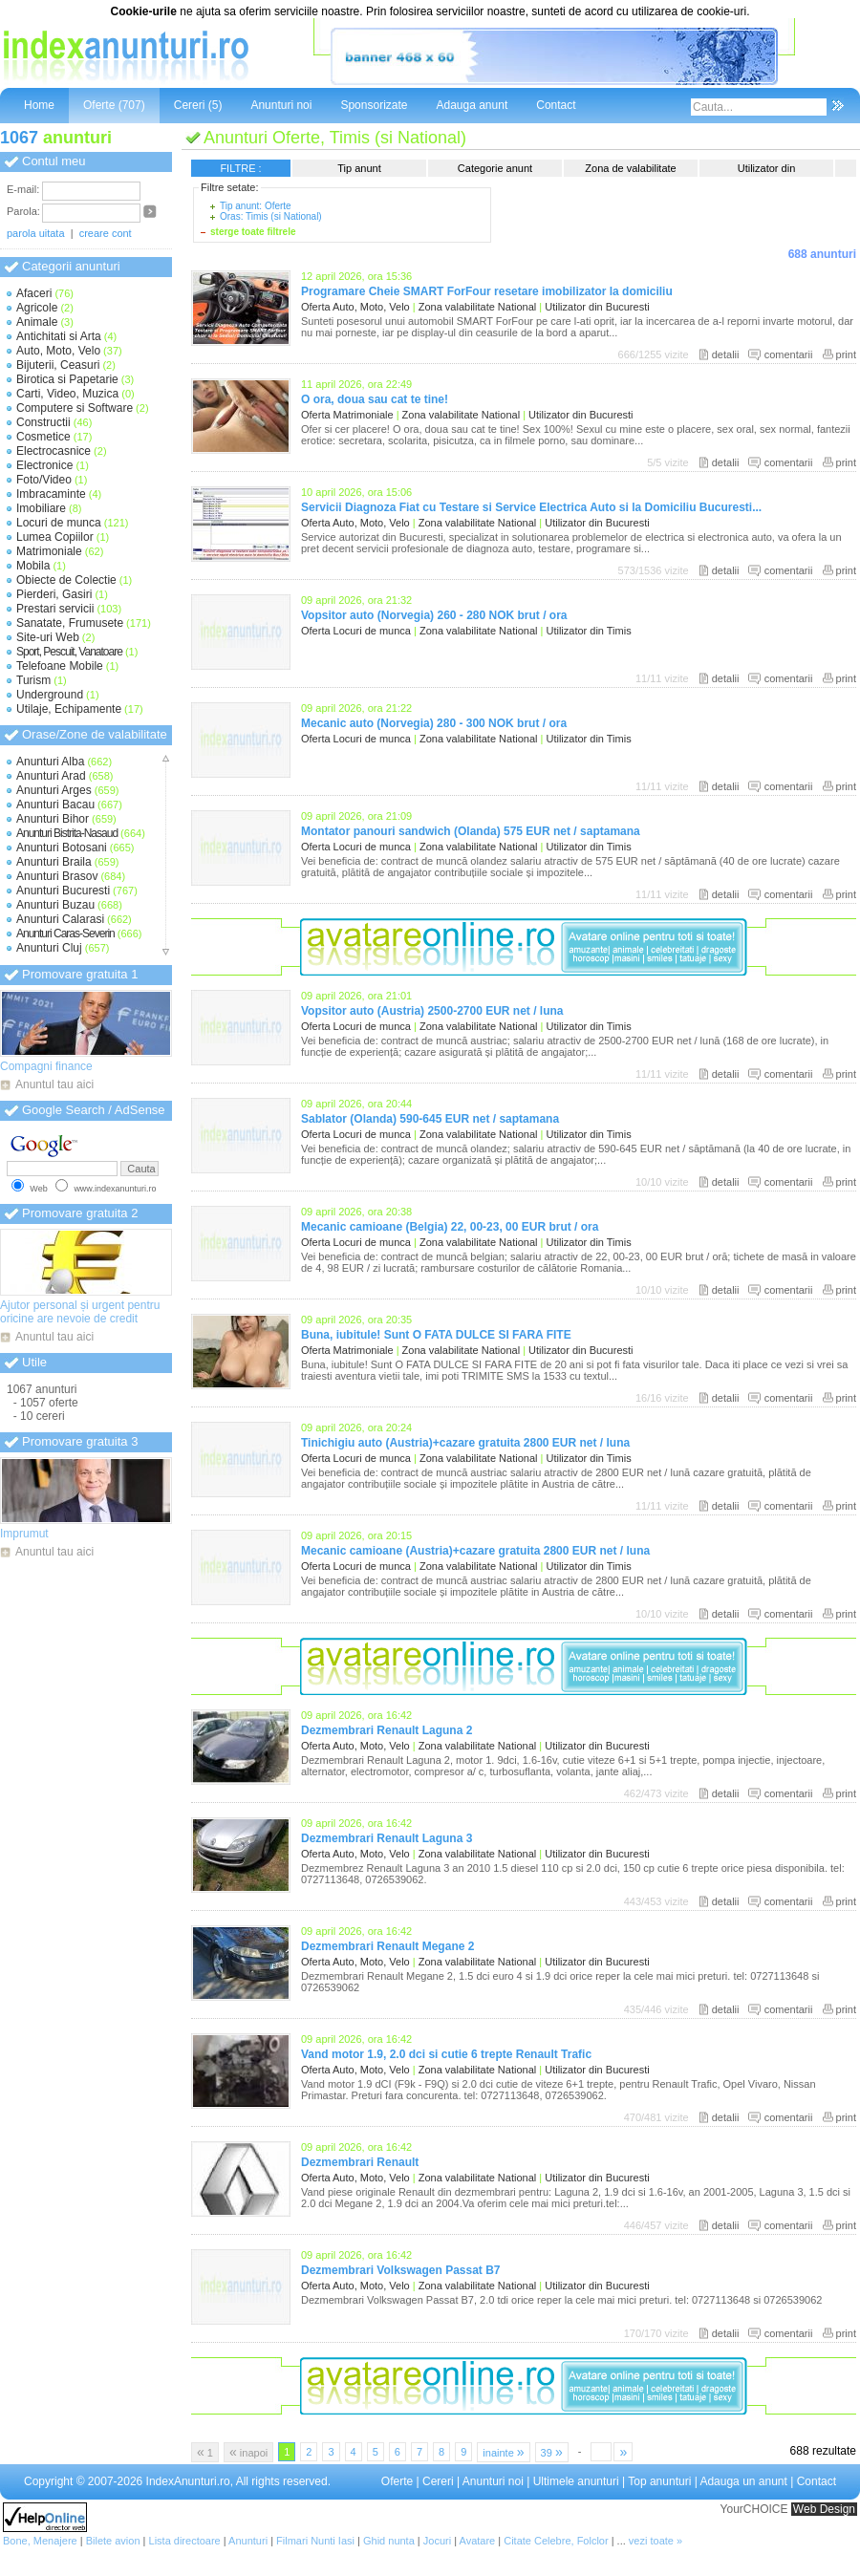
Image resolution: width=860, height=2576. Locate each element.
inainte (503, 2451)
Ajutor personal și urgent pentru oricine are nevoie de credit (80, 1312)
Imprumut (24, 1533)
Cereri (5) (198, 105)
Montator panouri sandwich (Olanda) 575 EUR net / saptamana (470, 831)
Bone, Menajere (40, 2540)
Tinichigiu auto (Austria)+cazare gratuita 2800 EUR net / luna (465, 1442)
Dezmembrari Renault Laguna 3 (386, 1838)
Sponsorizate (373, 105)
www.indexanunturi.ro (115, 1188)
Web (38, 1188)
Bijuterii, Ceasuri (57, 365)
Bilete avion (113, 2540)
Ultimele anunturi (576, 2481)
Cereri (438, 2481)
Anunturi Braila (54, 862)
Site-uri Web (47, 637)
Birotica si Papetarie (67, 379)
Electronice (44, 465)
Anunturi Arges (54, 790)
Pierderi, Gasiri (54, 594)
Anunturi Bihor (52, 819)
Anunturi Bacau (55, 804)
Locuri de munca (58, 522)
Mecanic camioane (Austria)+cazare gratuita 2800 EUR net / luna (475, 1550)
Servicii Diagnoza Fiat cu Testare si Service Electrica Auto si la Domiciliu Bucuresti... (531, 507)
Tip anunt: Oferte (255, 206)
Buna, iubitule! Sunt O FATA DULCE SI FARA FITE (436, 1335)
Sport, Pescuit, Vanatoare (69, 651)
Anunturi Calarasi (60, 919)
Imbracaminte (51, 494)
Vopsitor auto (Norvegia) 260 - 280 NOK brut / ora (434, 615)
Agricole (36, 307)
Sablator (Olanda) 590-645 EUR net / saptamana (430, 1119)
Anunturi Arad (51, 776)
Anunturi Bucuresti (63, 890)
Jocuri (437, 2540)
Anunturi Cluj (49, 948)
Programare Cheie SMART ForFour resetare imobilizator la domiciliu (487, 291)
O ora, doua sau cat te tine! (374, 399)
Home (39, 105)
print (846, 354)
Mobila (33, 565)
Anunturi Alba (50, 761)
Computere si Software (74, 408)
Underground (49, 694)
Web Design (824, 2509)
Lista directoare (185, 2540)
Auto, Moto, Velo (58, 350)
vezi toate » (655, 2540)
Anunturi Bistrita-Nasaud (67, 833)
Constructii (43, 422)
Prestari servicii (55, 608)
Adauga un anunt (742, 2481)
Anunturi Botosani (61, 847)
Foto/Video (44, 479)
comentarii (788, 354)
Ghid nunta (389, 2540)
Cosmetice (43, 436)
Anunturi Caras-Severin (65, 933)
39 (552, 2451)
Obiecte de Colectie (66, 580)
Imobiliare (41, 508)
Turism (33, 680)
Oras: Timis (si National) (271, 216)
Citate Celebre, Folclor (556, 2540)
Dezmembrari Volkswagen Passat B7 (401, 2270)
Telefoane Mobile (59, 666)
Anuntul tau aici (54, 1084)
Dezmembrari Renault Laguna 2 (386, 1730)
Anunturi (248, 2540)
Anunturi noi (281, 105)
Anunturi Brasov (56, 876)
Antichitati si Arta (58, 336)
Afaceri (34, 293)
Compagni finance (46, 1066)
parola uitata (36, 233)
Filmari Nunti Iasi (315, 2540)
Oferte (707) (114, 105)
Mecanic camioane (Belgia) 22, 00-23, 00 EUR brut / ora (449, 1227)
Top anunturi (659, 2481)
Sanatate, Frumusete (69, 623)
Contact (555, 105)
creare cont (105, 233)
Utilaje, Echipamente (68, 709)
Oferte (397, 2481)
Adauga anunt (471, 105)
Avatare (478, 2540)
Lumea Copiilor (55, 537)
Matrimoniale (49, 551)
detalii (726, 354)
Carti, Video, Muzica (67, 393)
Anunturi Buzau (55, 905)
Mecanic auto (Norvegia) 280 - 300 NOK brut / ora (434, 723)
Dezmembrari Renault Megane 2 (387, 1946)
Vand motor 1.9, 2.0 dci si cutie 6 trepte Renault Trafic (446, 2054)
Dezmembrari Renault (360, 2162)
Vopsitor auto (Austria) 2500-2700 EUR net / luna (432, 1011)
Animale (36, 322)
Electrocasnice (53, 451)
